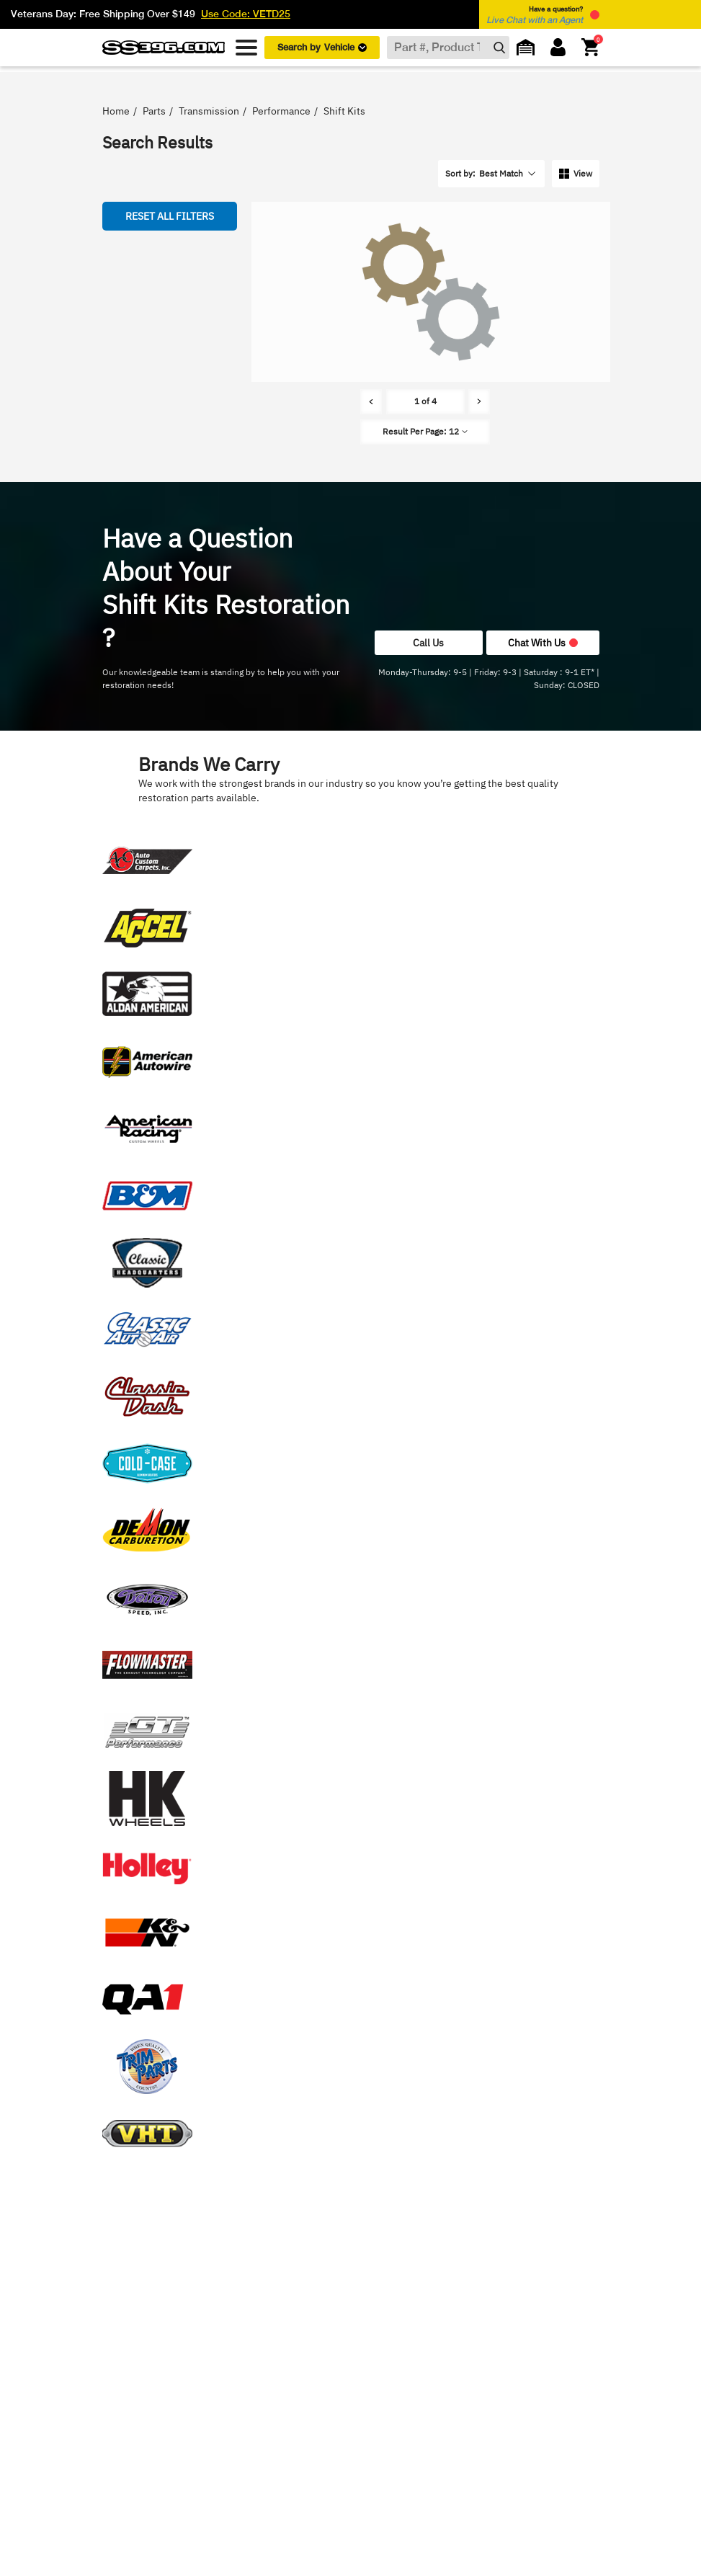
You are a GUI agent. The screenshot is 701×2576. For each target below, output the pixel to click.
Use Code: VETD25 (245, 13)
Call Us (428, 642)
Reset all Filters (169, 216)
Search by (322, 47)
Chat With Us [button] (543, 642)
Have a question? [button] (534, 15)
